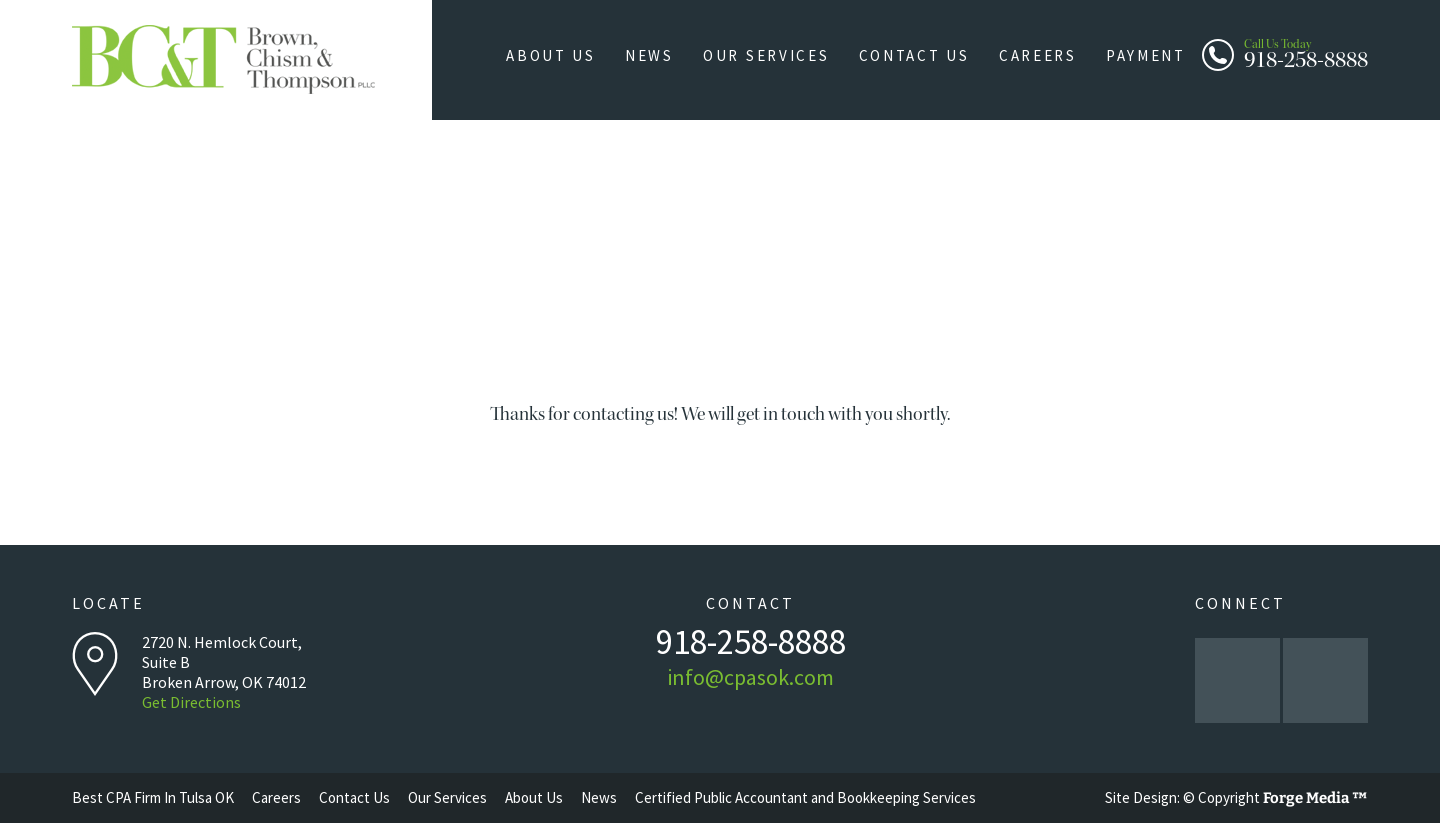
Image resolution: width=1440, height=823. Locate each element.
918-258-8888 (1306, 52)
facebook (1237, 680)
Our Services (779, 55)
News (666, 55)
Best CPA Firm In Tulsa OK (153, 797)
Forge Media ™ (1315, 798)
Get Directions (191, 702)
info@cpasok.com (750, 677)
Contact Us (924, 55)
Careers (1044, 55)
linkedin (1325, 680)
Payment (1148, 55)
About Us (572, 55)
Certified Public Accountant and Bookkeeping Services (805, 797)
